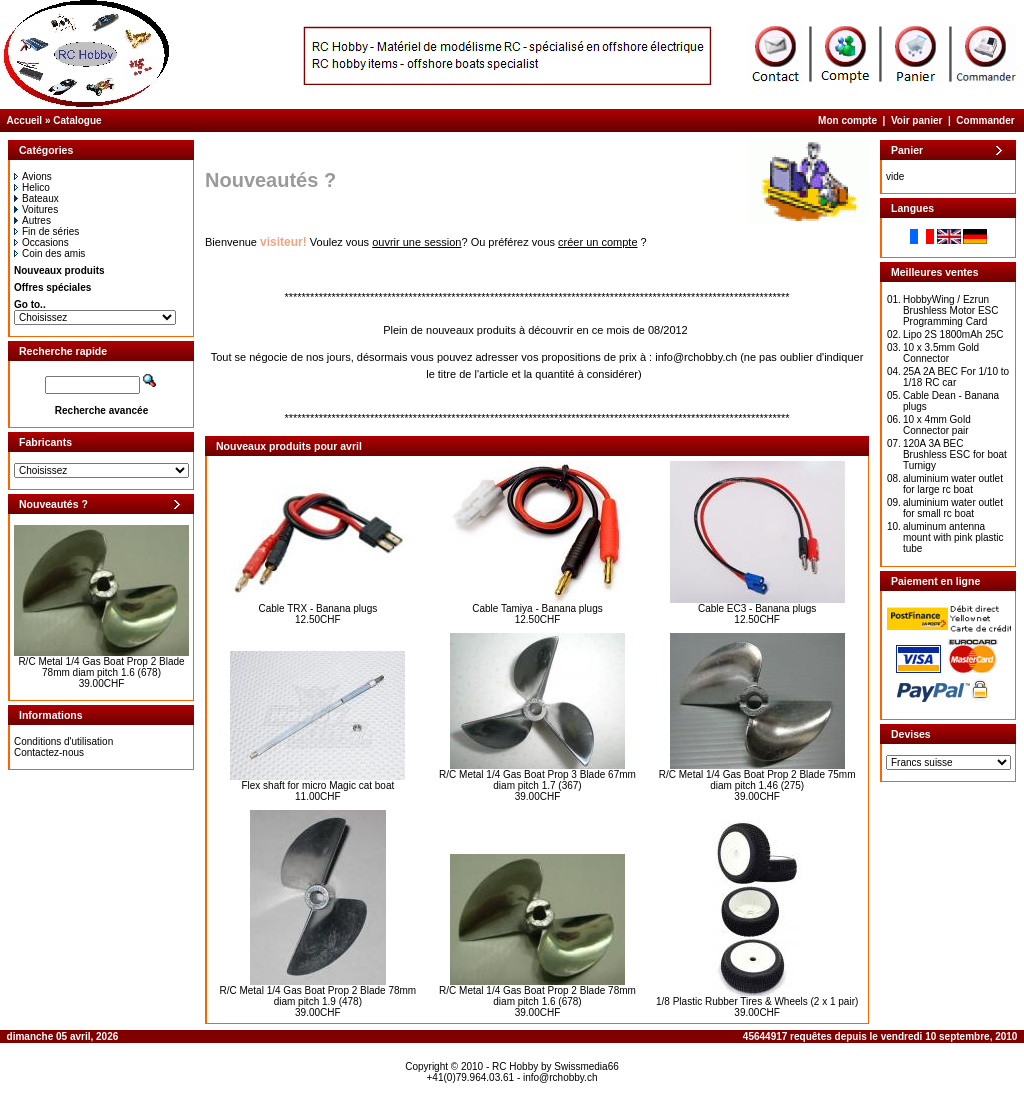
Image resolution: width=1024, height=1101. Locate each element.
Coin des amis (49, 253)
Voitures (36, 209)
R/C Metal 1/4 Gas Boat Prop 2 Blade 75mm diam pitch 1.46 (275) (757, 780)
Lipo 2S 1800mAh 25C (953, 334)
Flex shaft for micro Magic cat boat (317, 785)
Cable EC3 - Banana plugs (757, 608)
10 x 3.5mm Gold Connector (941, 353)
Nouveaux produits (59, 270)
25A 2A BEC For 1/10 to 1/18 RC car (956, 377)
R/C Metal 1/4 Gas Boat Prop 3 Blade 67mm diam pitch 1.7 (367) (537, 780)
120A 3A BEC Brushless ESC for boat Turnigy (955, 454)
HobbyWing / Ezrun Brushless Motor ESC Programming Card (951, 310)
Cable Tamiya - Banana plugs (537, 608)
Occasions (41, 242)
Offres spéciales (52, 287)
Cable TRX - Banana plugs (317, 608)
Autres (32, 220)
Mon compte (847, 120)
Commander (985, 120)
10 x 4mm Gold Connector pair (937, 425)
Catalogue (77, 120)
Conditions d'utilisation (63, 741)
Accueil (25, 120)
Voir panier (917, 120)
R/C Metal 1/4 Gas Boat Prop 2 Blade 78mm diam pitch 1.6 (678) (101, 667)
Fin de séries (46, 231)
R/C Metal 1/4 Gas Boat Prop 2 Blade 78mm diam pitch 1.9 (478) (317, 996)
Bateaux (36, 198)
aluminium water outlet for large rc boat (953, 484)
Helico (32, 187)
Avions (33, 176)
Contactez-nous (49, 752)
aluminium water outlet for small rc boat (953, 508)
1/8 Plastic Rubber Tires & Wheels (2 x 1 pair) (757, 1001)
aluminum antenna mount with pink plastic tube (953, 537)
